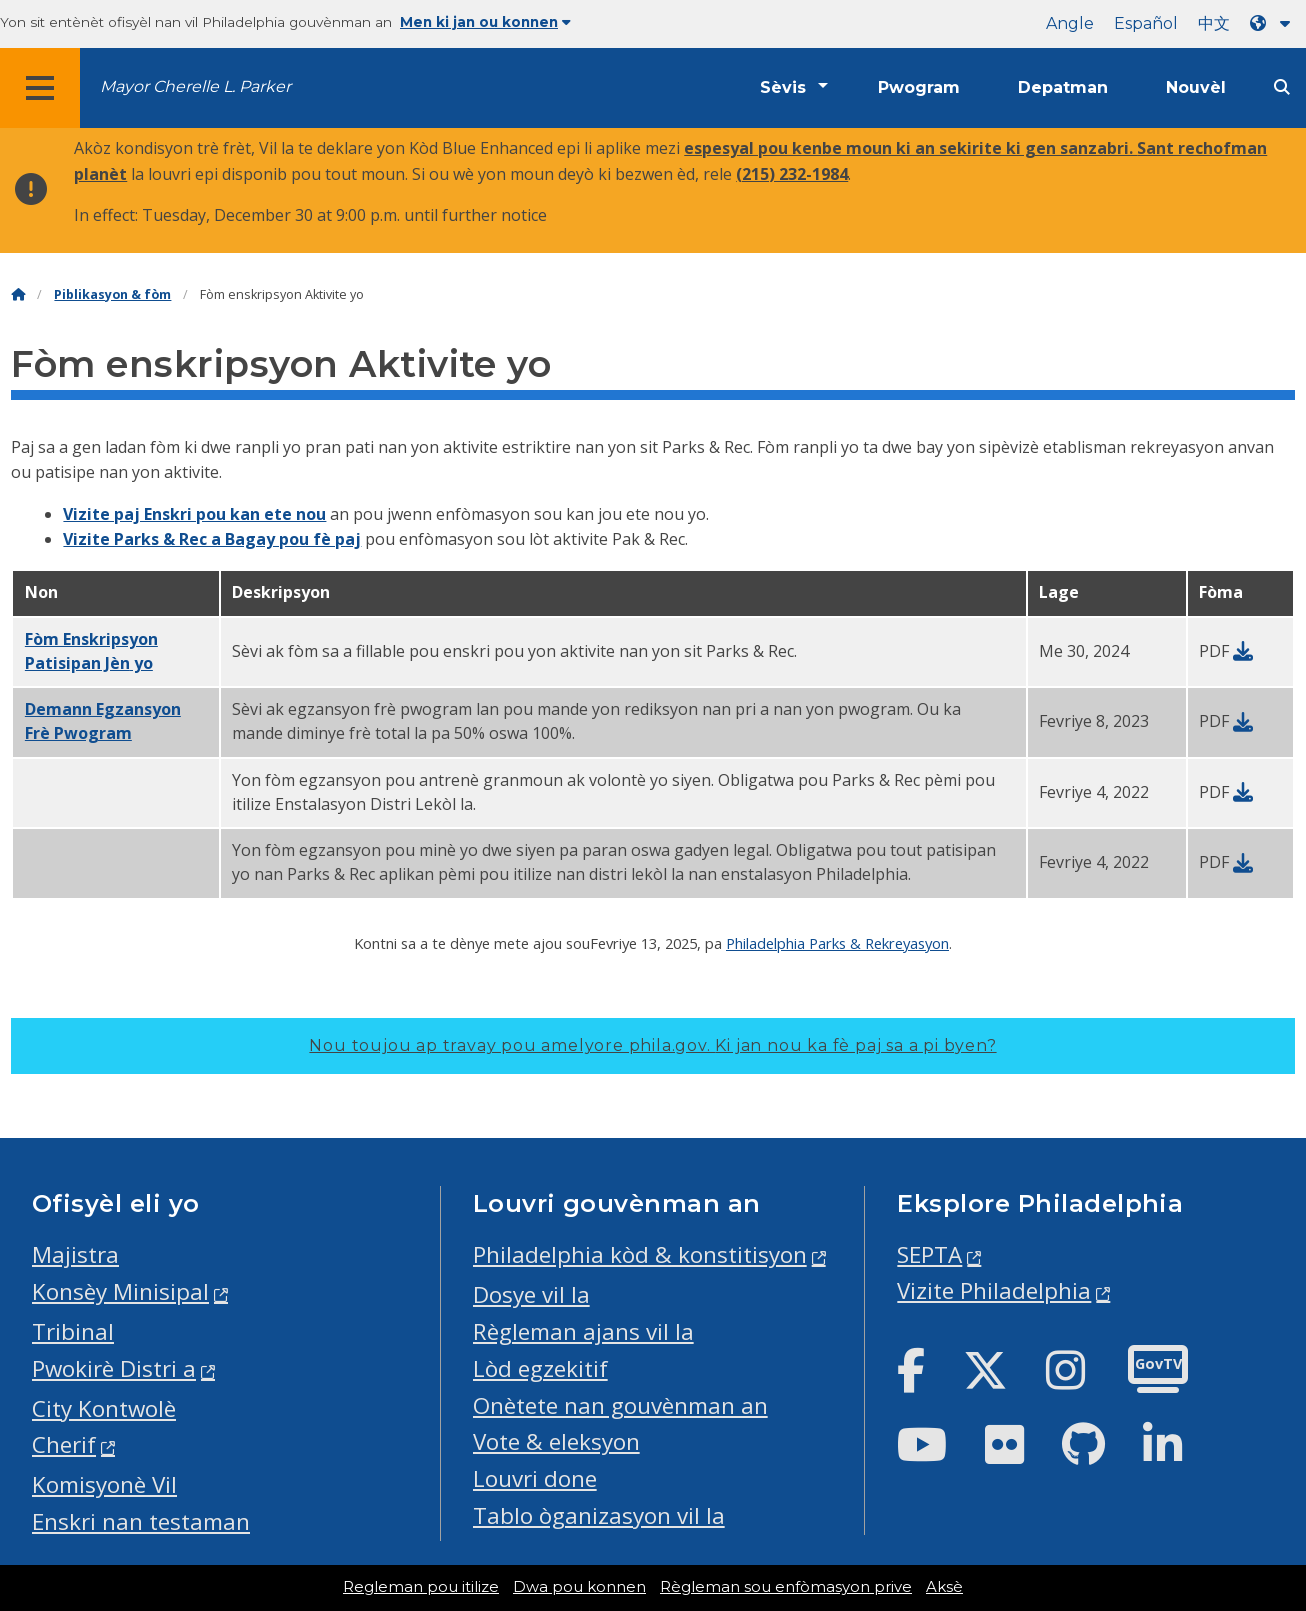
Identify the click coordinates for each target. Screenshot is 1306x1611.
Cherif (64, 1444)
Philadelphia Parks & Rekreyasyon (837, 943)
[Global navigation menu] (40, 88)
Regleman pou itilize (421, 1587)
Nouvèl (1196, 87)
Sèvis (783, 87)
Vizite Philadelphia (994, 1290)
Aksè (944, 1587)
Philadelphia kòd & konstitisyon (640, 1254)
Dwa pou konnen (579, 1587)
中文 (1214, 23)
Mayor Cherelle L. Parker (195, 86)
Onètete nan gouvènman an (620, 1405)
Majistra (75, 1254)
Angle (1070, 23)
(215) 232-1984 (792, 174)
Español (1146, 23)
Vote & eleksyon (556, 1441)
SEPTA (929, 1254)
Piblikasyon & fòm (112, 294)
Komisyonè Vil (104, 1484)
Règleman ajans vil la (583, 1331)
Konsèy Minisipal (120, 1291)
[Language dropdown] (1274, 23)
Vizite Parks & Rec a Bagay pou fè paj (212, 539)
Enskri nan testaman (141, 1521)
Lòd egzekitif (540, 1368)
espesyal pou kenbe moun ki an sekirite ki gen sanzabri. (910, 148)
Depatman (1063, 87)
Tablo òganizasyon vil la (599, 1515)
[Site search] (1282, 87)
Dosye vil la (531, 1294)
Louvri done (535, 1478)
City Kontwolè (104, 1408)
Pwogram (919, 87)
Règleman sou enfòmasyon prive (786, 1587)
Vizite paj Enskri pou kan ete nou (194, 514)
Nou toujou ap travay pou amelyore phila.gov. (652, 1045)
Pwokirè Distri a (114, 1368)
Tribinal (73, 1331)
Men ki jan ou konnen (485, 22)
